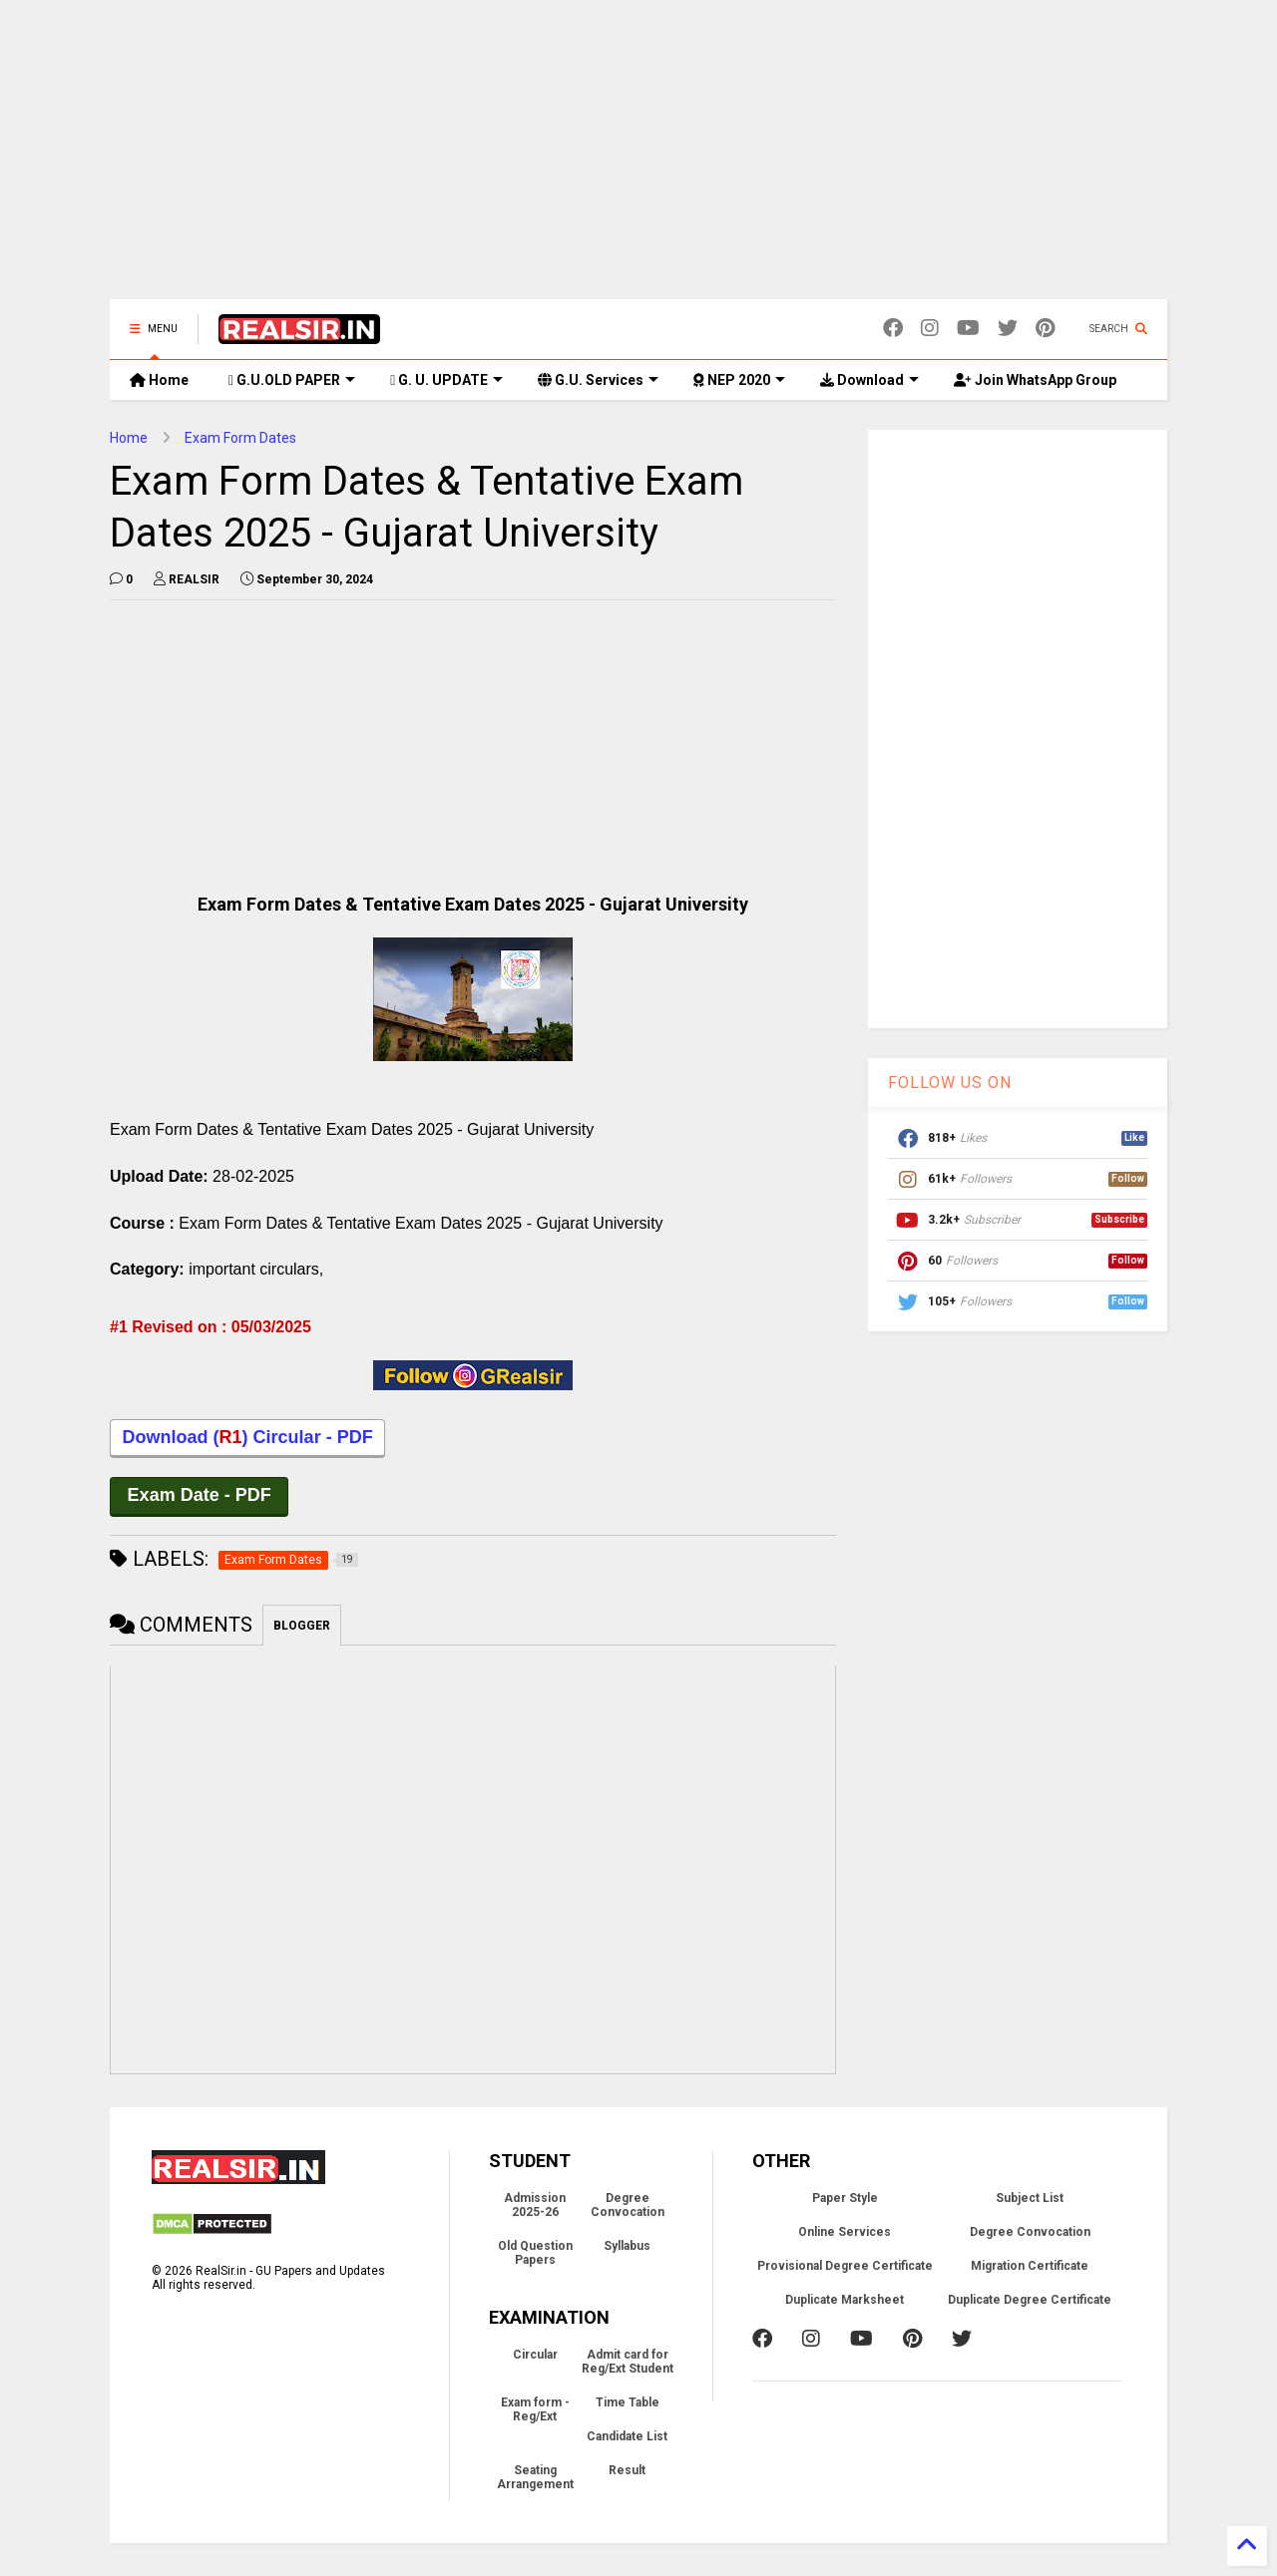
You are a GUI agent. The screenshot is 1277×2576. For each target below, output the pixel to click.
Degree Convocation (627, 2208)
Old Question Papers (535, 2256)
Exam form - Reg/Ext (535, 2412)
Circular (535, 2358)
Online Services (844, 2235)
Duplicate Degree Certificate (1029, 2303)
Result (627, 2473)
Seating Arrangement (535, 2480)
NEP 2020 (739, 380)
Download (869, 380)
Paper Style (845, 2201)
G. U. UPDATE (446, 380)
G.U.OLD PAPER (291, 380)
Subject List (1030, 2201)
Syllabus (627, 2249)
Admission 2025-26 (535, 2208)
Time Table (627, 2405)
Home (159, 380)
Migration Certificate (1029, 2269)
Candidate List (627, 2439)
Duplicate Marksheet (844, 2303)
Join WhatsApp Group (1035, 380)
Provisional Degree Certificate (845, 2269)
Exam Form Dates (240, 438)
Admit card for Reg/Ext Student (627, 2365)
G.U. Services (598, 380)
